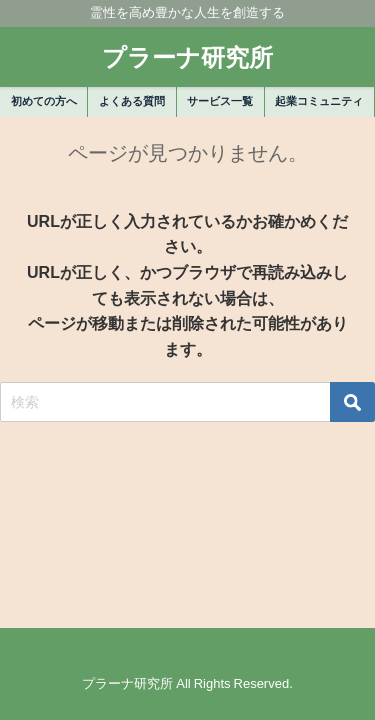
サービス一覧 (220, 101)
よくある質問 (132, 101)
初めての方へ (44, 101)
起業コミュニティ (319, 101)
